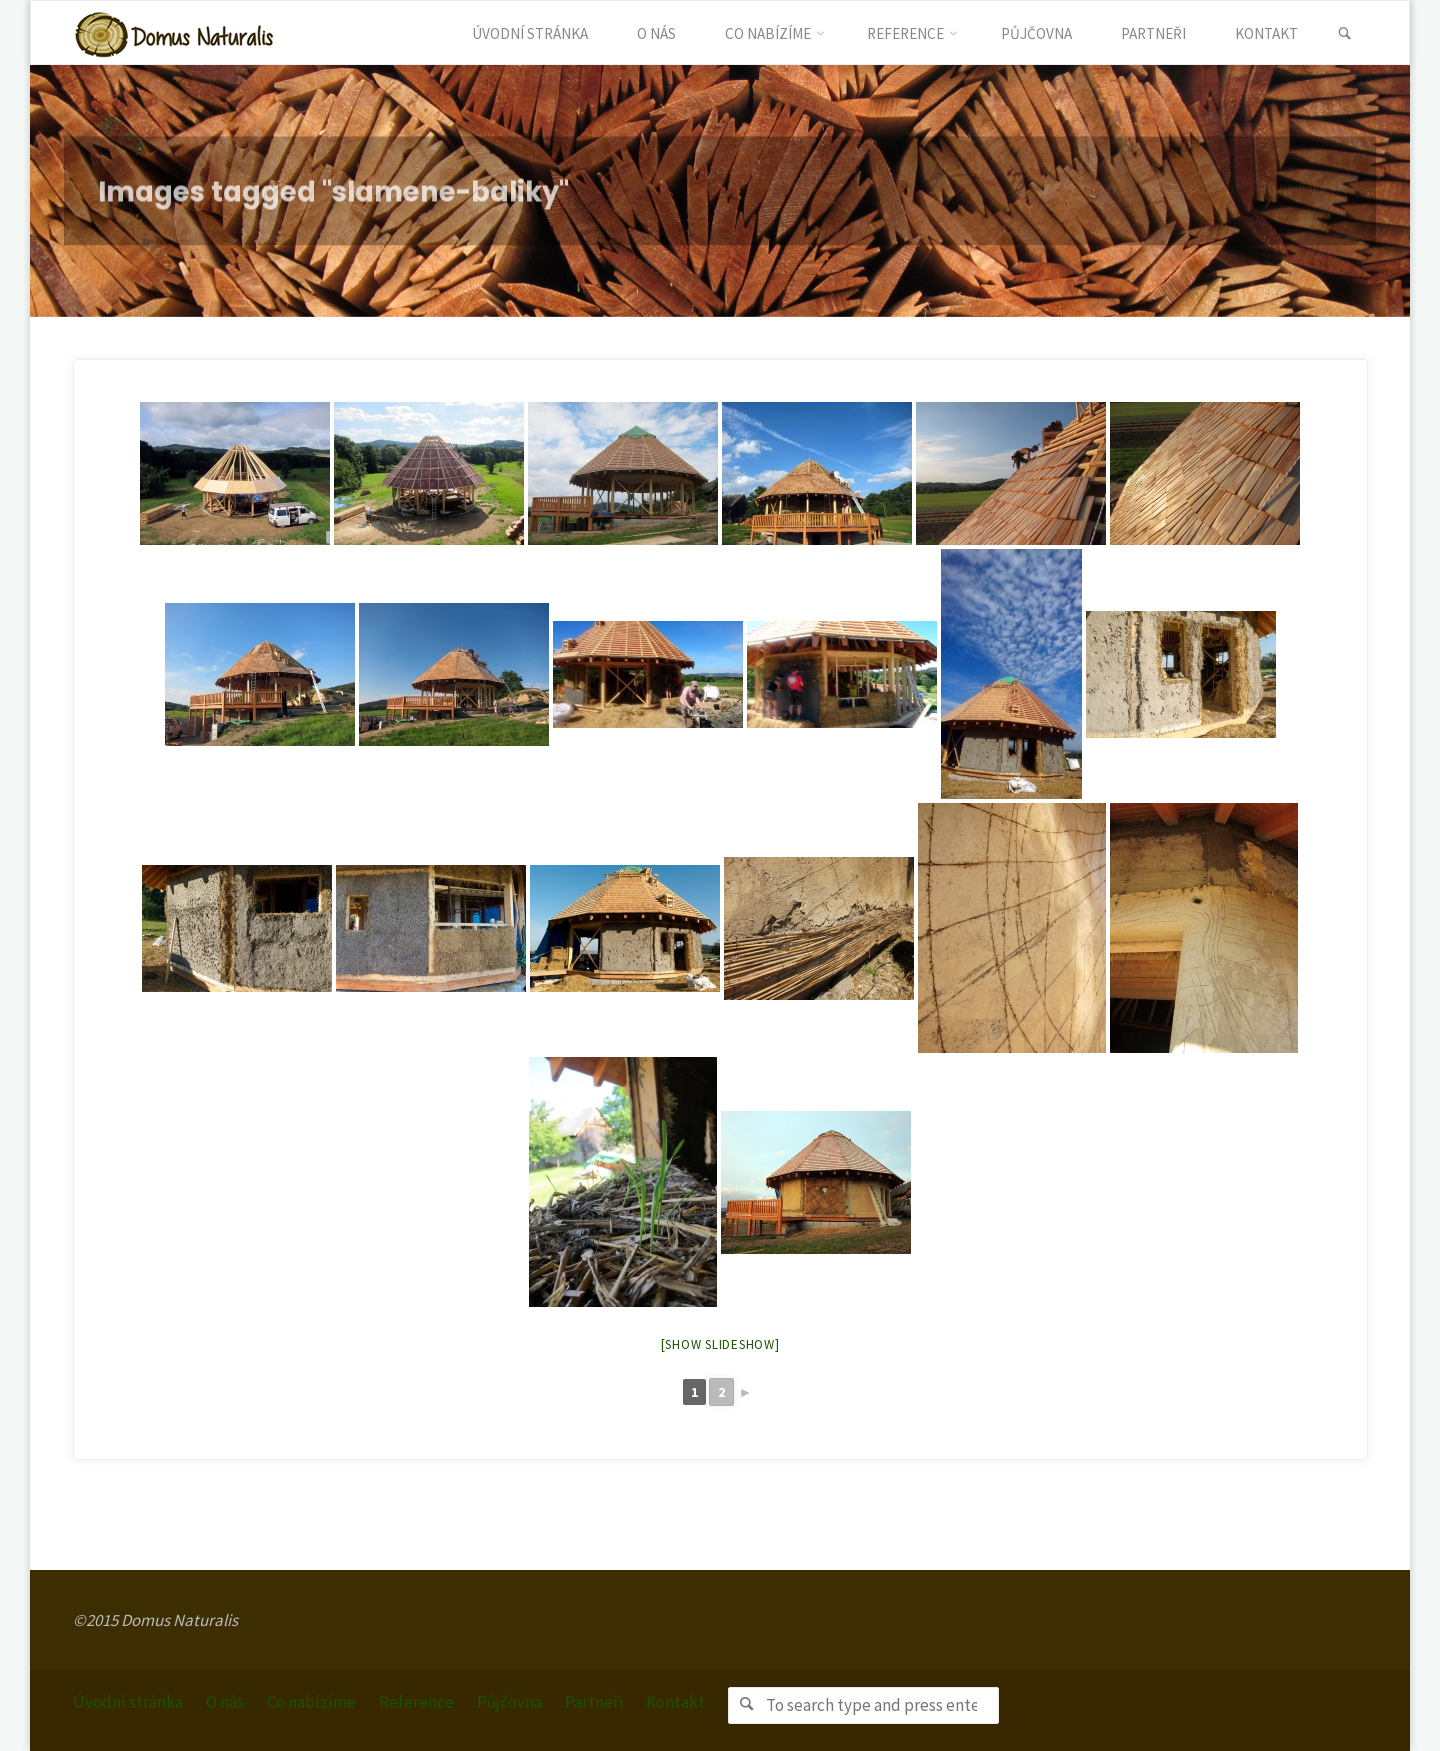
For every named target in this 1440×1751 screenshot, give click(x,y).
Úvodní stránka (128, 1702)
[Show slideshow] (720, 1344)
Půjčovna (509, 1702)
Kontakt (675, 1702)
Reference (416, 1702)
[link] (1344, 34)
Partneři (594, 1702)
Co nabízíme (311, 1702)
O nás (225, 1702)
